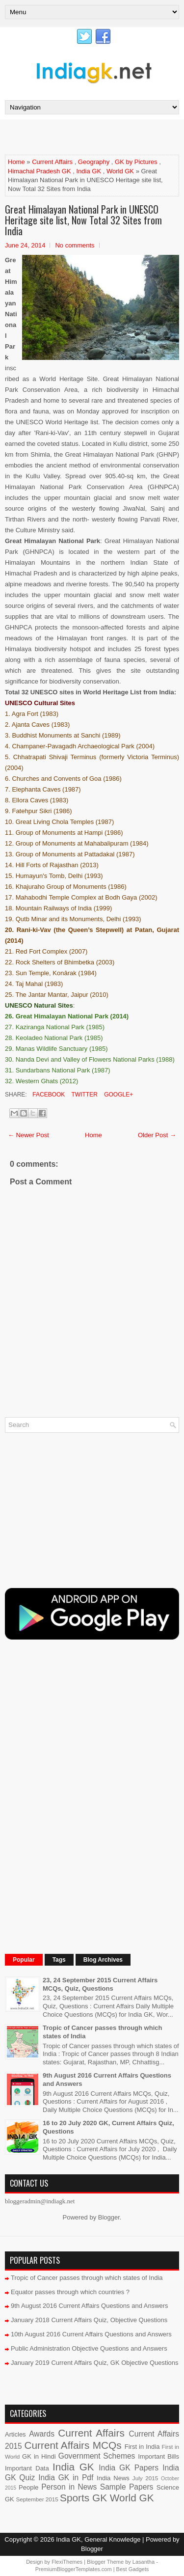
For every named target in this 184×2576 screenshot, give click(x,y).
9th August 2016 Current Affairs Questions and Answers (89, 2305)
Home (16, 161)
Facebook (48, 1094)
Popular (24, 1959)
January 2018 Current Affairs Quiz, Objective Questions (89, 2320)
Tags (59, 1959)
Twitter (83, 1094)
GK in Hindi (39, 2456)
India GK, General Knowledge (98, 2539)
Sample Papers (127, 2487)
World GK (120, 171)
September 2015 (37, 2499)
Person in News (69, 2487)
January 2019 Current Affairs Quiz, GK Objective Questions (95, 2362)
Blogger (109, 2217)
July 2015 (145, 2478)
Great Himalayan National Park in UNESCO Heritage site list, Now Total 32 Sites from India (83, 220)
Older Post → (157, 1135)
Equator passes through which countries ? (70, 2292)
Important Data (27, 2468)
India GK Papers (128, 2468)
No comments (74, 245)
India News (113, 2478)
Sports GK (83, 2497)
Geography (93, 161)
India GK (88, 171)
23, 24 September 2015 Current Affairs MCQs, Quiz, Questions (100, 1984)
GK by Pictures (136, 161)
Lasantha (143, 2562)
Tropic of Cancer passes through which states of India (87, 2277)
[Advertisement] (94, 136)
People (28, 2487)
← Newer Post (28, 1135)
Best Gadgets (132, 2569)
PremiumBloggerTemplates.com (73, 2569)
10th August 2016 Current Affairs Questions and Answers (91, 2334)
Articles (15, 2434)
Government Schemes (96, 2456)
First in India (142, 2446)
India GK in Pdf (65, 2477)
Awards (41, 2434)
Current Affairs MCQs (72, 2445)
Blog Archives (103, 1959)
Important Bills (158, 2456)
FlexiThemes (67, 2562)
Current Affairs (52, 161)
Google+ (118, 1094)
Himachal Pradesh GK (39, 171)
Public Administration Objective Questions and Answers (89, 2348)
